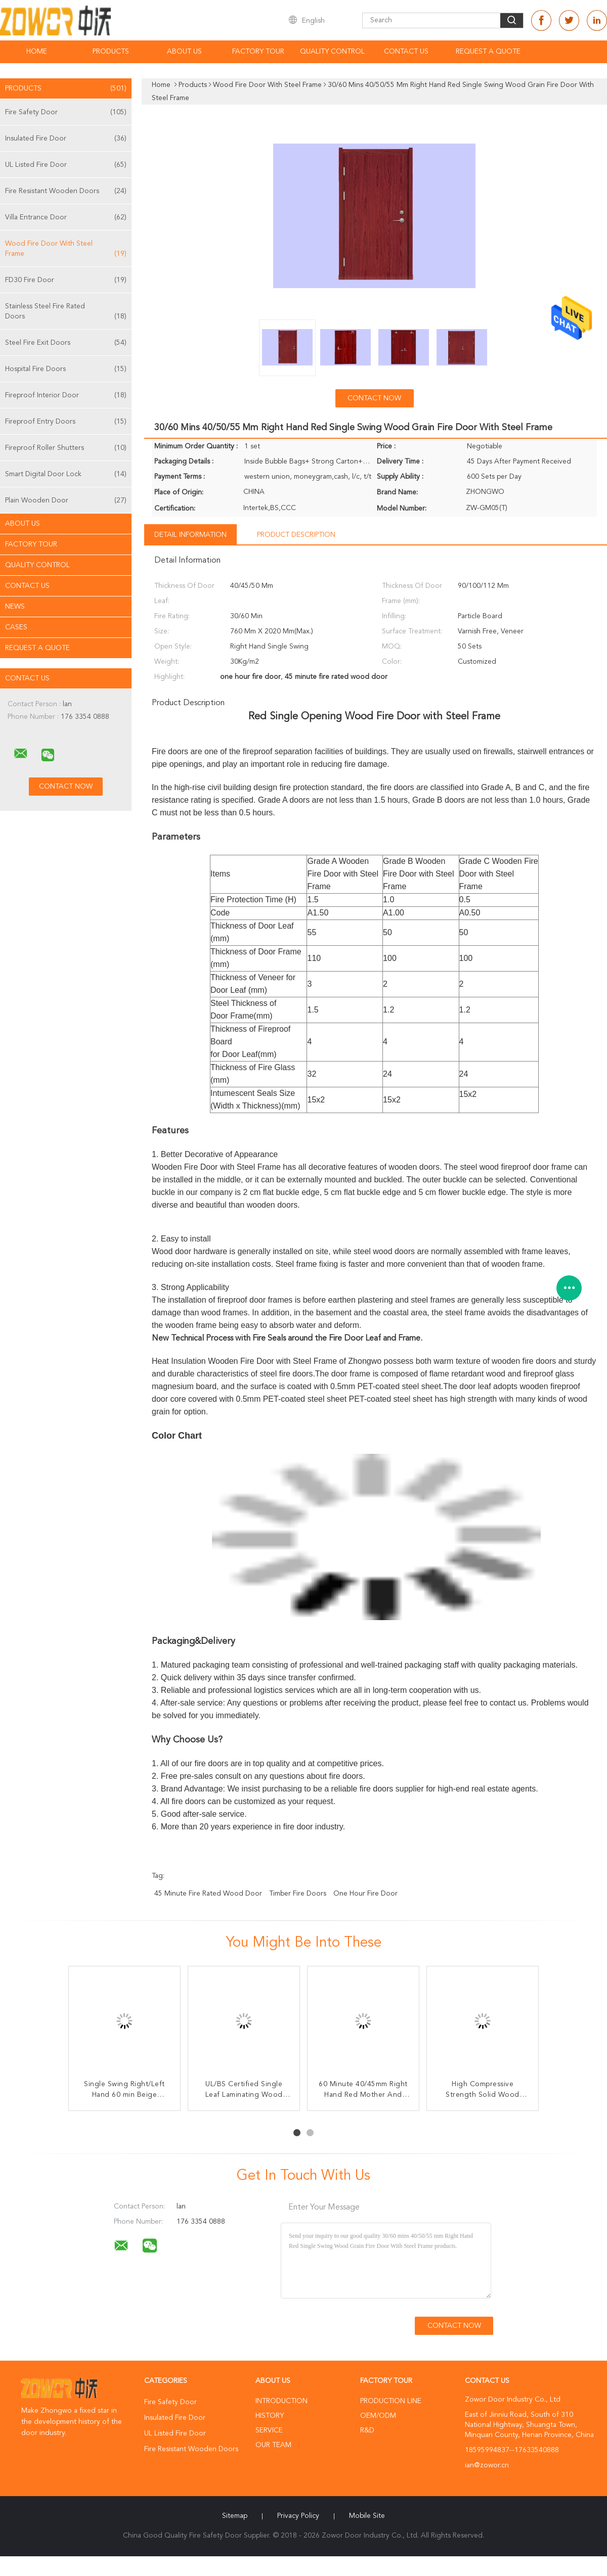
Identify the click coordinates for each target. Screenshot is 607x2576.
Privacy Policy (298, 2515)
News (15, 606)
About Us (184, 51)
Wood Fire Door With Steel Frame (65, 249)
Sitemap (234, 2515)
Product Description (296, 534)
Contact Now (374, 398)
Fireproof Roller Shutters (65, 448)
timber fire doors (297, 1893)
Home (36, 51)
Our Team (273, 2445)
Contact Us (406, 51)
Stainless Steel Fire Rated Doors (65, 312)
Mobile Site (367, 2515)
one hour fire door (365, 1893)
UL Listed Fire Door (65, 165)
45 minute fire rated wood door (208, 1893)
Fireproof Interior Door (65, 395)
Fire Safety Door (65, 112)
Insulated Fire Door (65, 138)
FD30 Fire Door (65, 280)
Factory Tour (258, 51)
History (269, 2415)
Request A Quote (488, 51)
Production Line (390, 2401)
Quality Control (332, 51)
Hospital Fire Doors (65, 369)
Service (269, 2430)
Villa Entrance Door (65, 217)
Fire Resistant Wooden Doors (65, 191)
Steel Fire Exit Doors (65, 343)
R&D (367, 2430)
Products (111, 51)
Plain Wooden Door (65, 500)
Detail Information (190, 534)
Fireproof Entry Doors (65, 422)
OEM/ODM (378, 2415)
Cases (16, 627)
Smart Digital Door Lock (65, 474)
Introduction (281, 2401)
